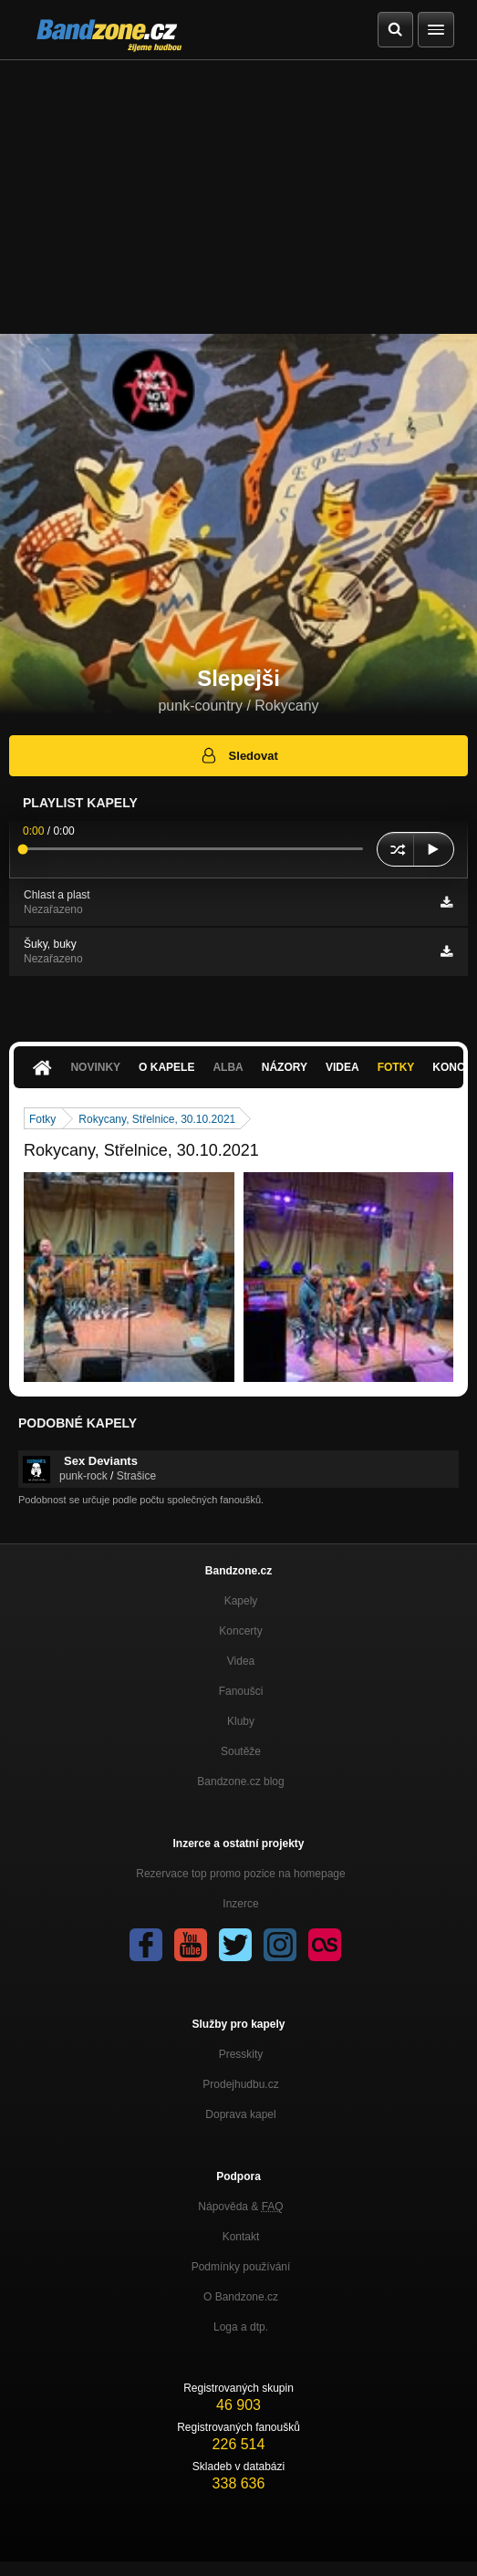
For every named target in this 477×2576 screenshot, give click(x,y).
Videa (342, 1067)
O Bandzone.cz (240, 2296)
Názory (284, 1067)
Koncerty (240, 1631)
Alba (228, 1067)
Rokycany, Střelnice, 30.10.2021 (156, 1119)
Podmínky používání (241, 2266)
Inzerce (240, 1903)
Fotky (396, 1067)
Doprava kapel (240, 2114)
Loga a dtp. (240, 2327)
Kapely (241, 1600)
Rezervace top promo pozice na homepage (240, 1873)
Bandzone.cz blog (240, 1781)
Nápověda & (240, 2206)
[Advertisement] (238, 197)
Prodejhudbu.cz (240, 2084)
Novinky (95, 1067)
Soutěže (241, 1751)
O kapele (166, 1067)
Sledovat (238, 755)
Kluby (240, 1721)
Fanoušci (241, 1691)
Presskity (241, 2054)
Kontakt (241, 2236)
